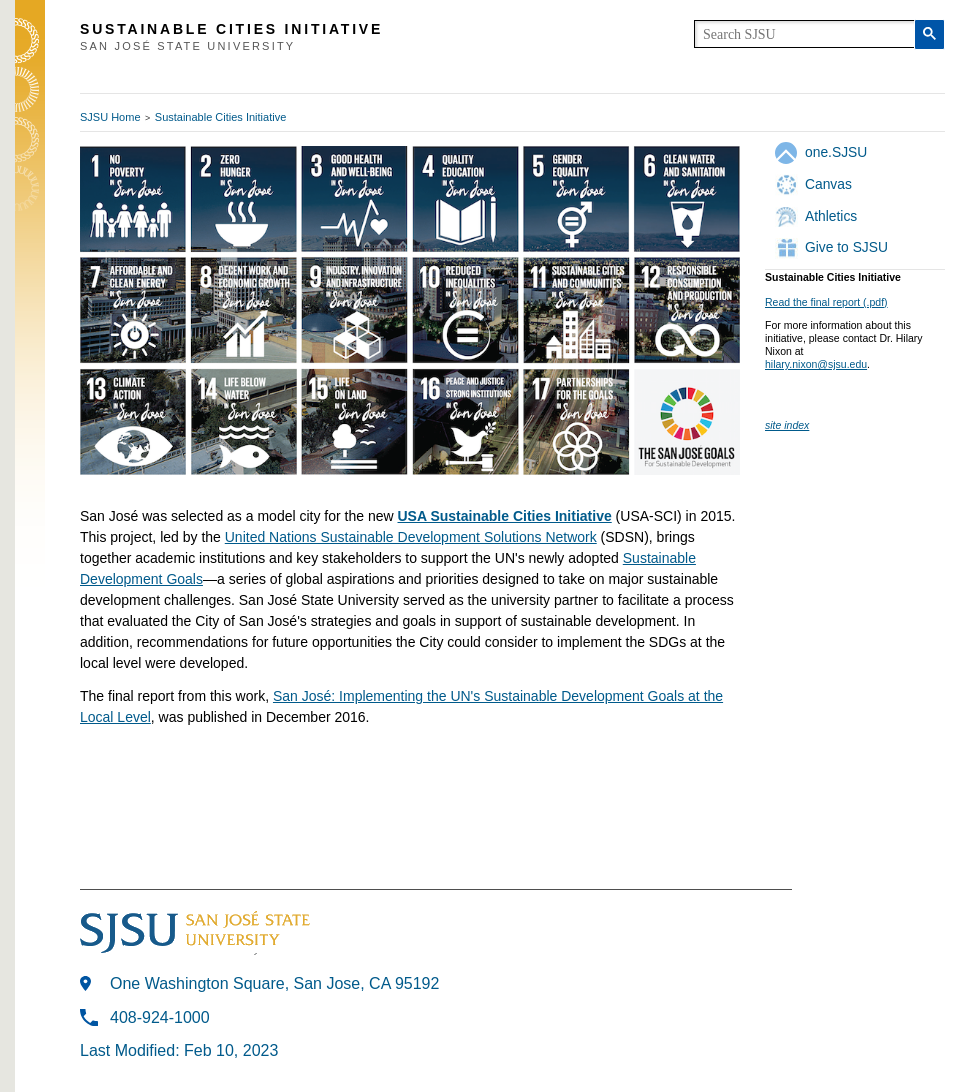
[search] (804, 34)
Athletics (831, 216)
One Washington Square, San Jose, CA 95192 (274, 983)
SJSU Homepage (30, 67)
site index (787, 425)
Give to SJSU (846, 247)
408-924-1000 (160, 1017)
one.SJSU (836, 152)
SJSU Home (110, 117)
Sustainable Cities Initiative (220, 117)
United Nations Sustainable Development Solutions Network (411, 537)
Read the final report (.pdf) (826, 302)
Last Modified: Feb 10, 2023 (179, 1050)
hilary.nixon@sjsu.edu (816, 364)
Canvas (828, 184)
